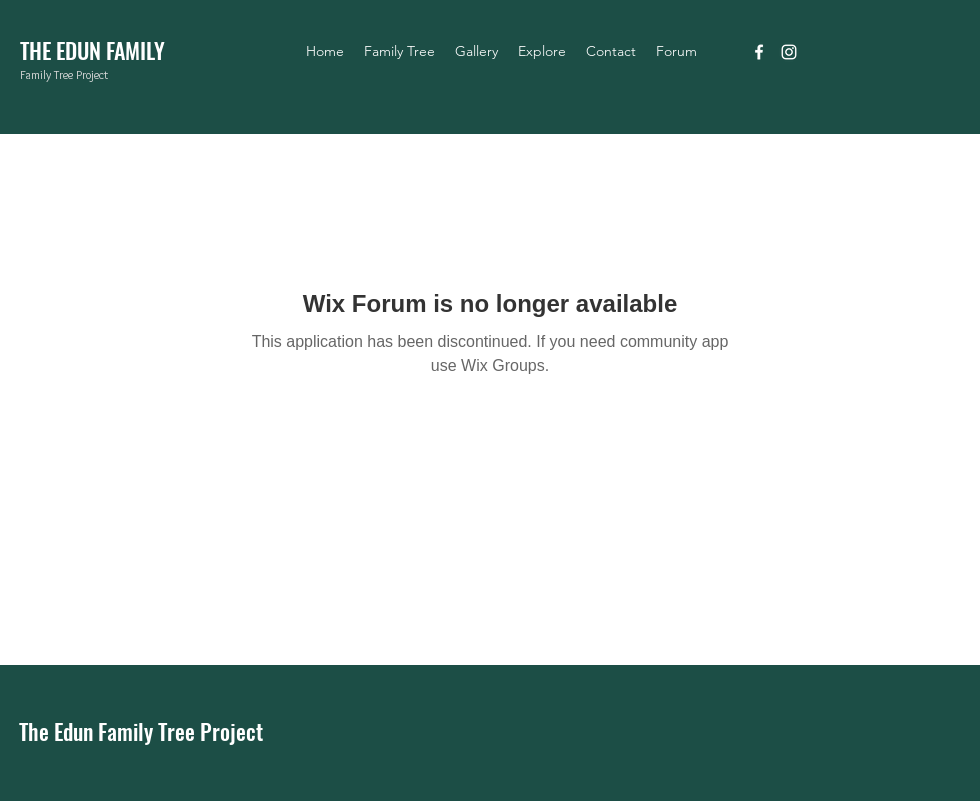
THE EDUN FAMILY (92, 50)
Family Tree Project (64, 74)
